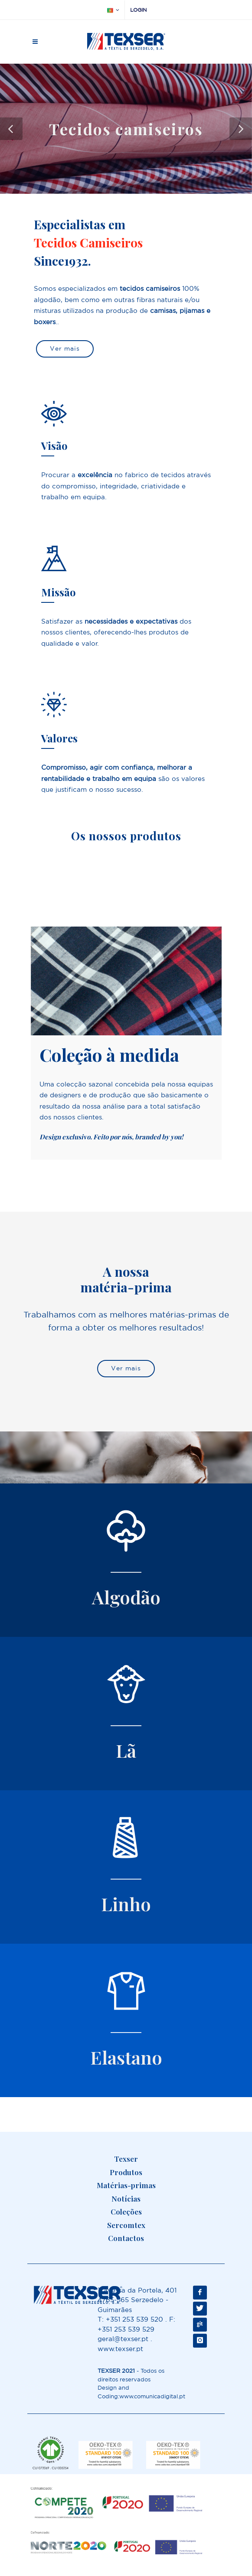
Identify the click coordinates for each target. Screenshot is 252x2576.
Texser (126, 2158)
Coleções (126, 2211)
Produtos (126, 2172)
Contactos (126, 2238)
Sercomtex (126, 2225)
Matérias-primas (126, 2185)
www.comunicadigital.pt (152, 2396)
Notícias (126, 2198)
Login (138, 10)
